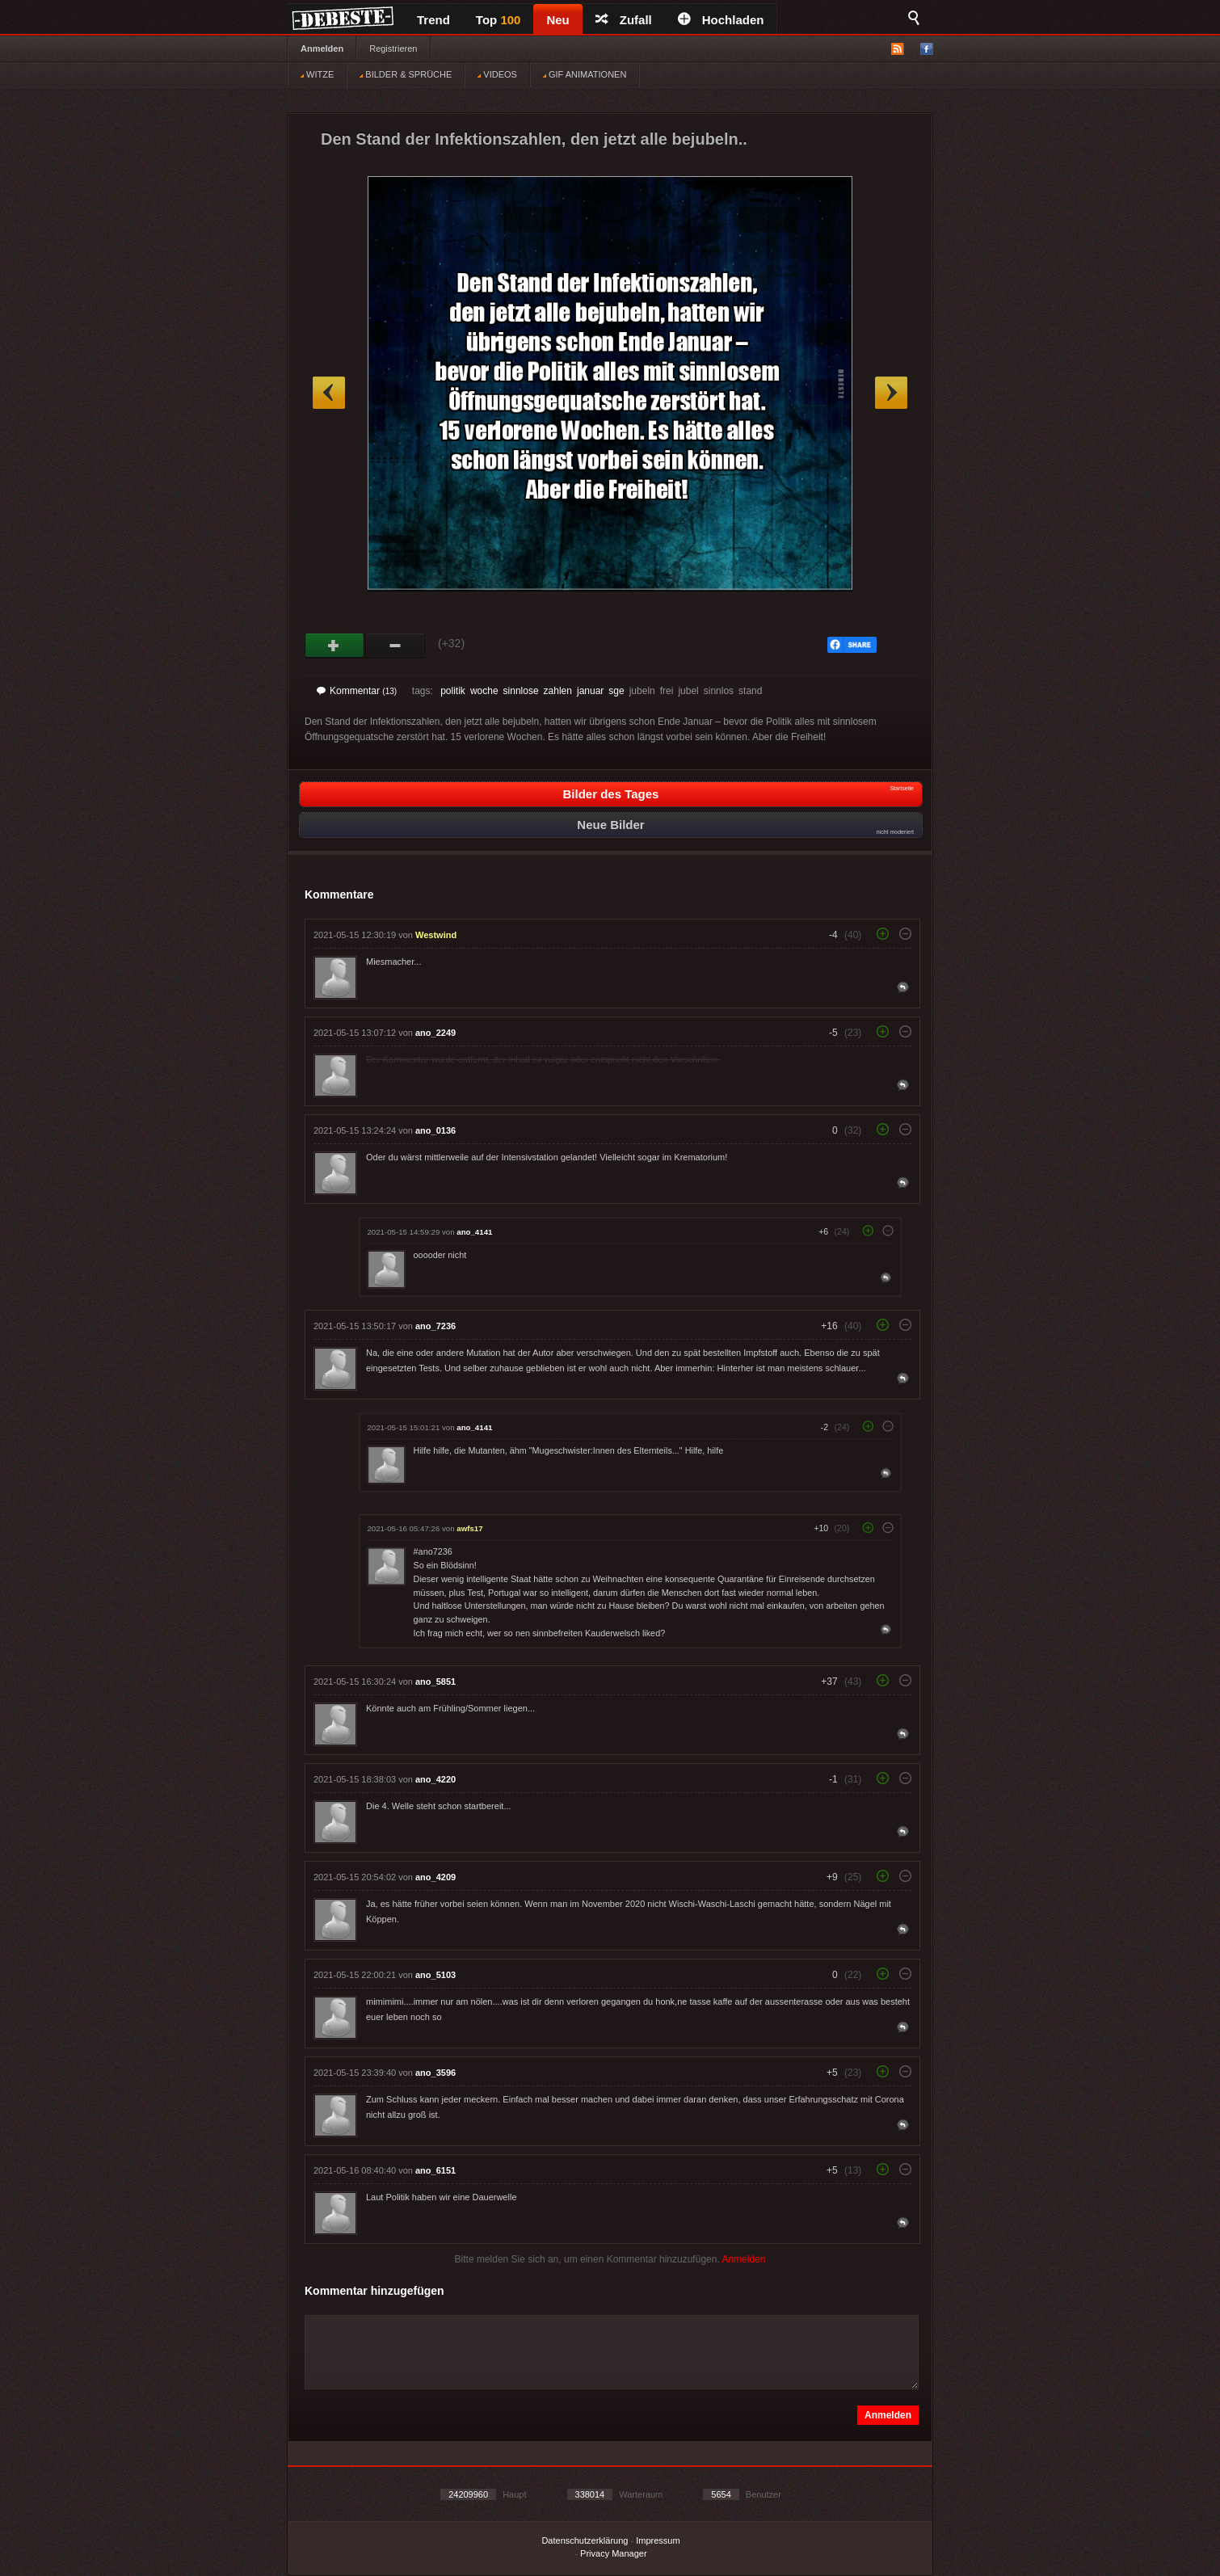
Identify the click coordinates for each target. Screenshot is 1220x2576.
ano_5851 (435, 1681)
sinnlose (521, 691)
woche (484, 691)
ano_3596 (435, 2072)
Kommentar (357, 691)
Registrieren (393, 48)
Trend (433, 20)
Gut (335, 646)
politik (452, 691)
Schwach (395, 646)
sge (616, 691)
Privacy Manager (613, 2553)
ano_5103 (435, 1975)
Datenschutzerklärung (584, 2540)
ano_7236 (435, 1326)
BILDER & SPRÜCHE (406, 74)
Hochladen (721, 20)
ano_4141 (474, 1231)
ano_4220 (435, 1779)
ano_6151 (435, 2170)
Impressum (657, 2540)
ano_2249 (435, 1033)
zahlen (558, 691)
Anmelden (322, 48)
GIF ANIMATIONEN (584, 74)
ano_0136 (435, 1130)
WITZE (317, 74)
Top (498, 20)
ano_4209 (435, 1877)
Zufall (623, 20)
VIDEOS (497, 74)
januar (590, 691)
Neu (557, 20)
